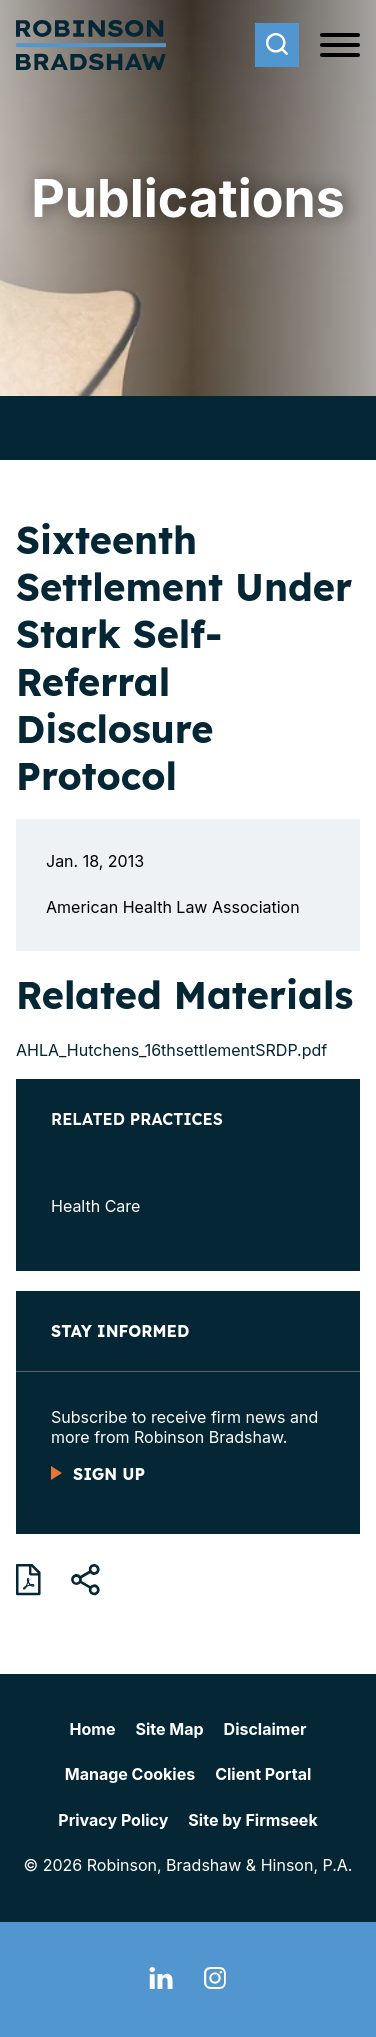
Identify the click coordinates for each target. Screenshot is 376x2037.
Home (93, 1729)
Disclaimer (265, 1729)
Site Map (169, 1729)
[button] (85, 1580)
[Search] (277, 45)
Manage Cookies (130, 1774)
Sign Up (109, 1474)
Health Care (95, 1206)
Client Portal (263, 1774)
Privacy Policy (113, 1820)
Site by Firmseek (252, 1820)
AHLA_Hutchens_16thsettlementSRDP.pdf (171, 1050)
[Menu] (340, 46)
